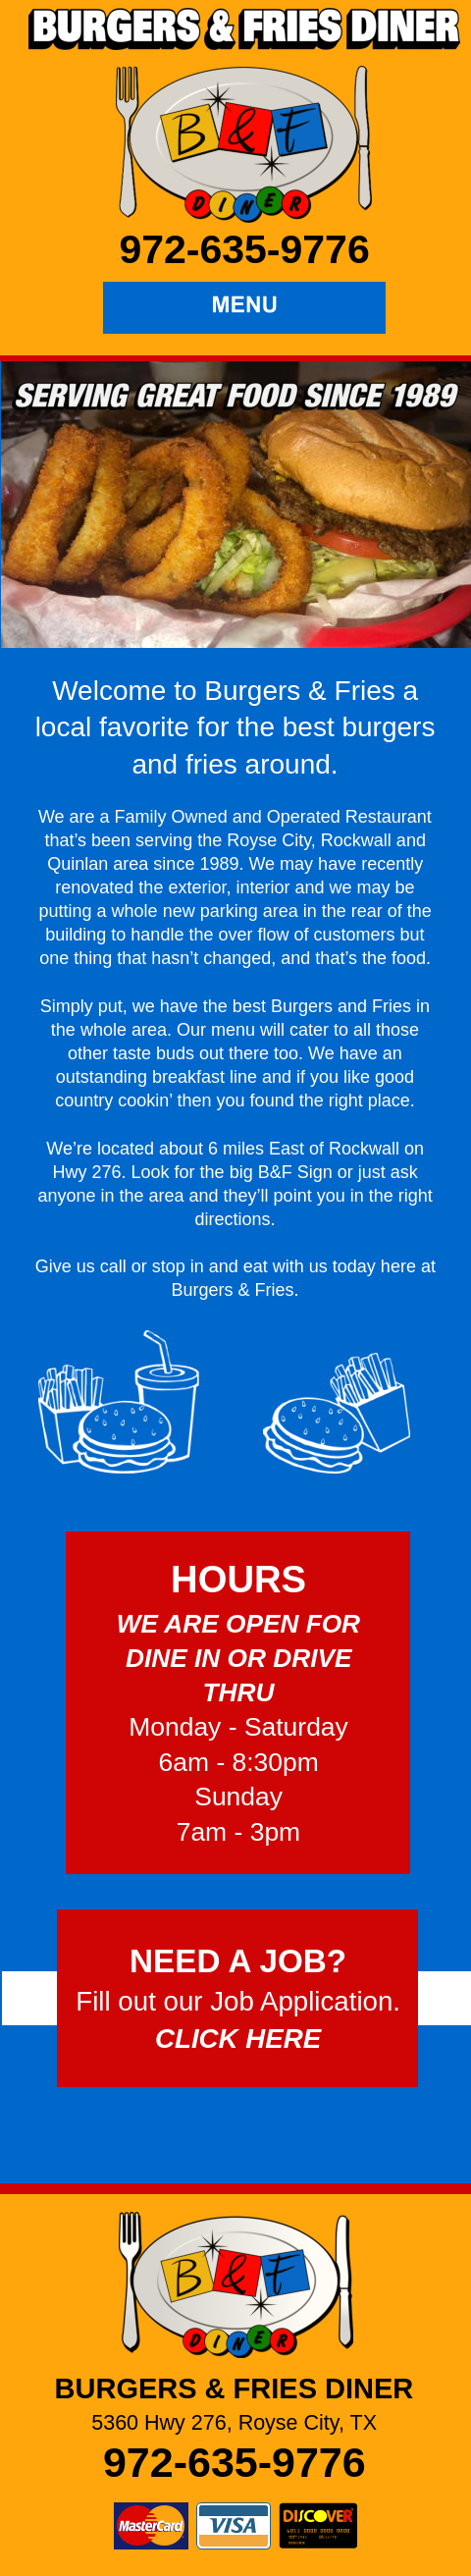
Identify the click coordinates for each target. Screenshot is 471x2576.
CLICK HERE (238, 2038)
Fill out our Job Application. (238, 2001)
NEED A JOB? (238, 1961)
